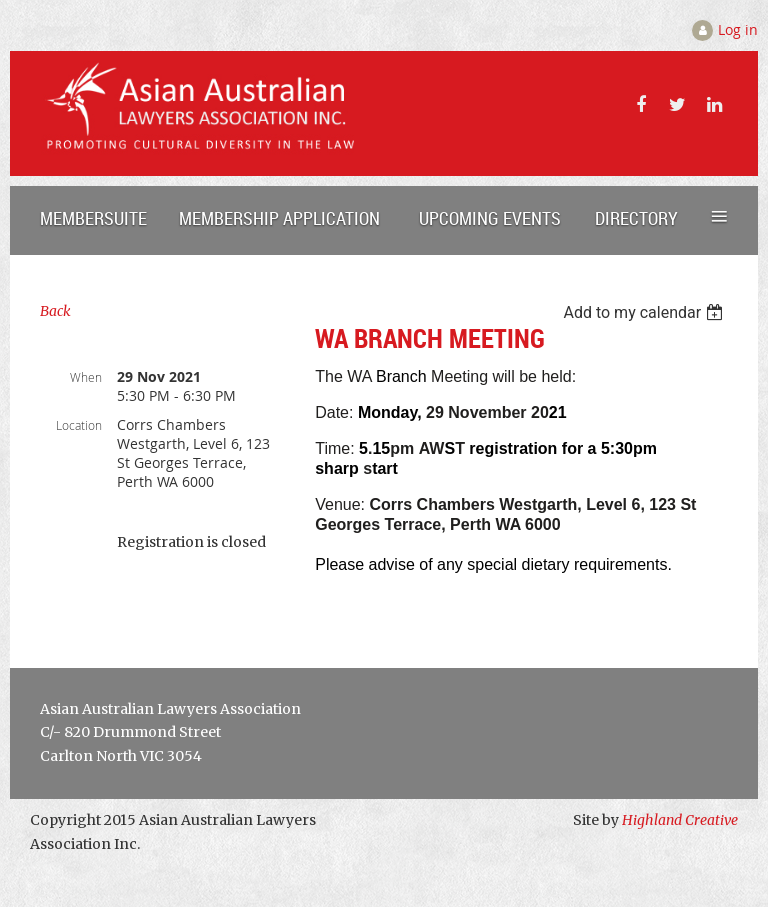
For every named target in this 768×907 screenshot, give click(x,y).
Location (79, 425)
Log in (738, 29)
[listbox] (645, 312)
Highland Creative (680, 820)
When (86, 377)
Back (55, 311)
